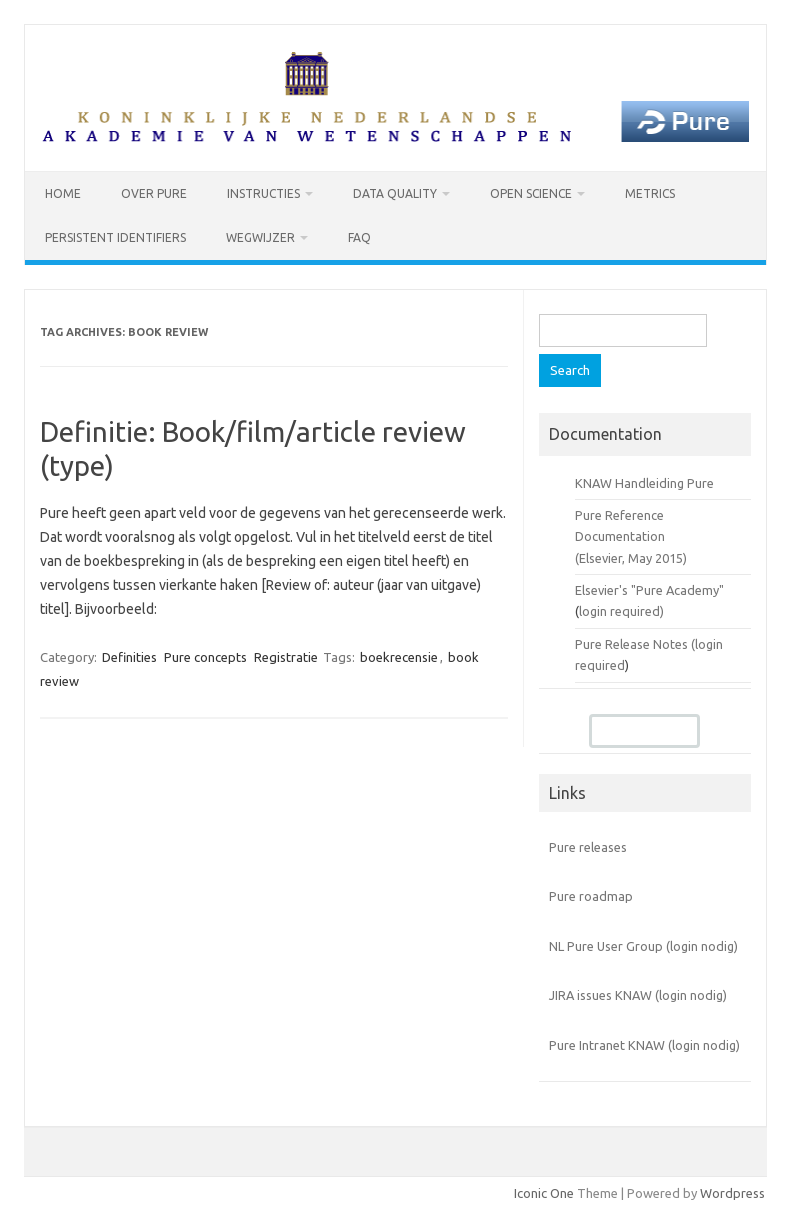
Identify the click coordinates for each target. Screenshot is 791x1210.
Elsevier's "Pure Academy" (649, 590)
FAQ (359, 237)
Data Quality (395, 193)
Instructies (263, 193)
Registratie (286, 657)
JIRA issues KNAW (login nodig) (638, 995)
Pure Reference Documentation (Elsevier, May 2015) (631, 536)
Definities (129, 657)
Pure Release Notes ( (635, 644)
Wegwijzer (260, 237)
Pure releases (588, 847)
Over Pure (154, 193)
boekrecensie (399, 657)
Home (63, 193)
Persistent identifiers (115, 237)
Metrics (650, 193)
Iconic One (544, 1193)
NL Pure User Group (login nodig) (643, 946)
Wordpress (732, 1193)
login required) (621, 611)
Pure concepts (205, 657)
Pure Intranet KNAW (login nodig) (644, 1045)
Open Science (531, 193)
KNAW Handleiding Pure (644, 483)
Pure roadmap (591, 896)
